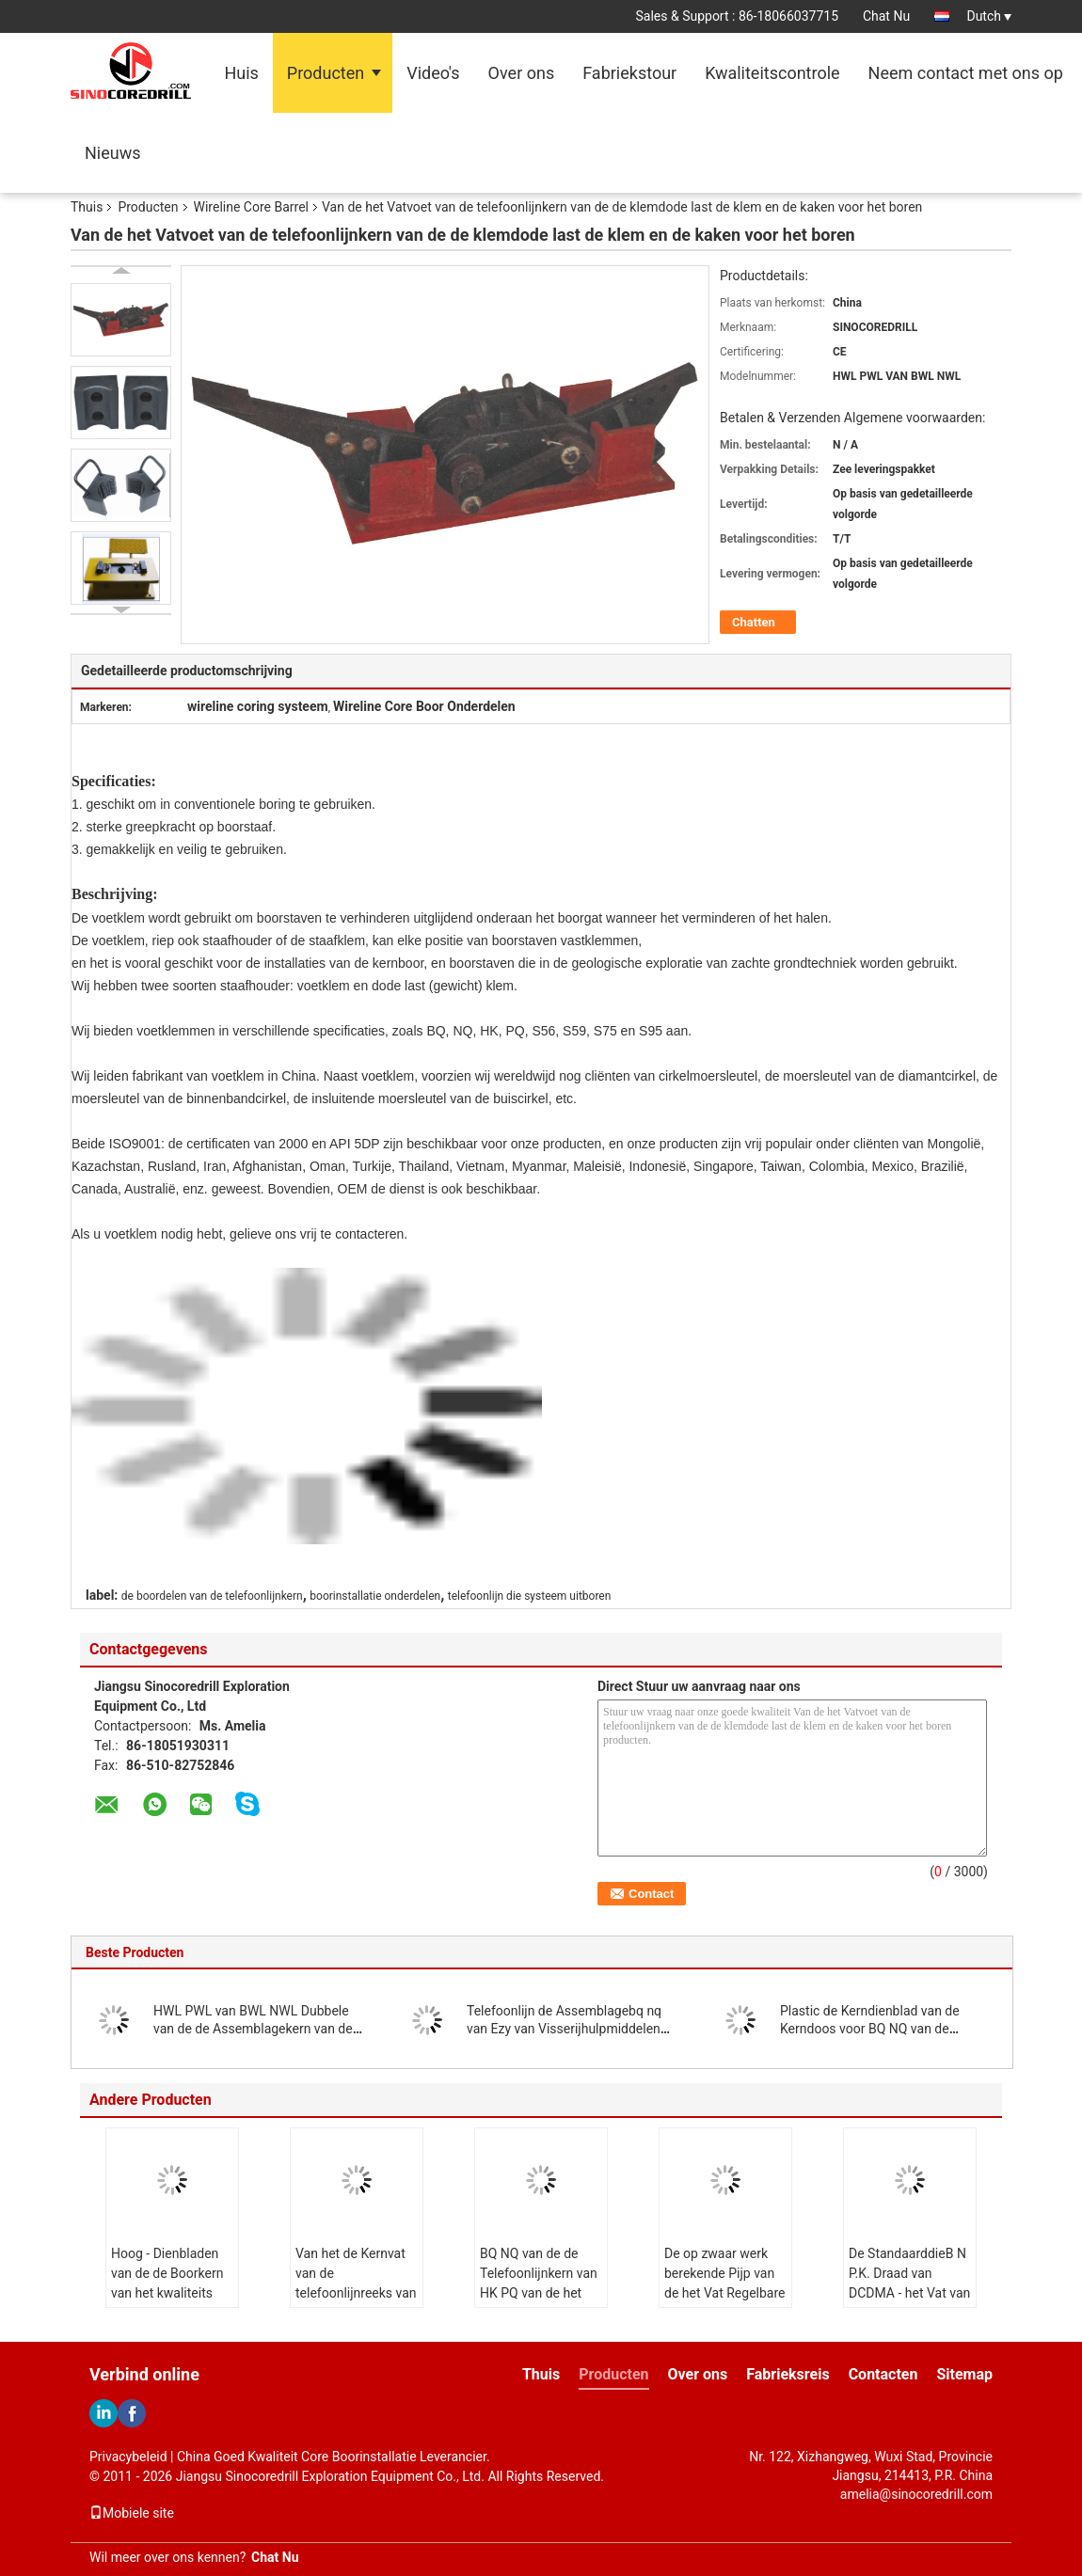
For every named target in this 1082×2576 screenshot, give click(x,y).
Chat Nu (886, 16)
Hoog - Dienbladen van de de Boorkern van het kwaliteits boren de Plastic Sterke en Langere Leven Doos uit (167, 2303)
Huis (241, 73)
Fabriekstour (629, 73)
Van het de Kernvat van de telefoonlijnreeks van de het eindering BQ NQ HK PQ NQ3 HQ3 (356, 2293)
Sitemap (964, 2374)
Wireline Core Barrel (251, 206)
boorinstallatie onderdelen (375, 1596)
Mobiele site (131, 2513)
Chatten (753, 622)
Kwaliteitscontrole (772, 73)
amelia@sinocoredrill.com (916, 2494)
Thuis (87, 206)
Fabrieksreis (787, 2374)
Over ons (521, 73)
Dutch (988, 16)
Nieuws (113, 153)
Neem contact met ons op (965, 73)
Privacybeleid (128, 2456)
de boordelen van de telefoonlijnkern (212, 1596)
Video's (432, 73)
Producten (325, 73)
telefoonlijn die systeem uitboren (530, 1596)
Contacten (883, 2374)
